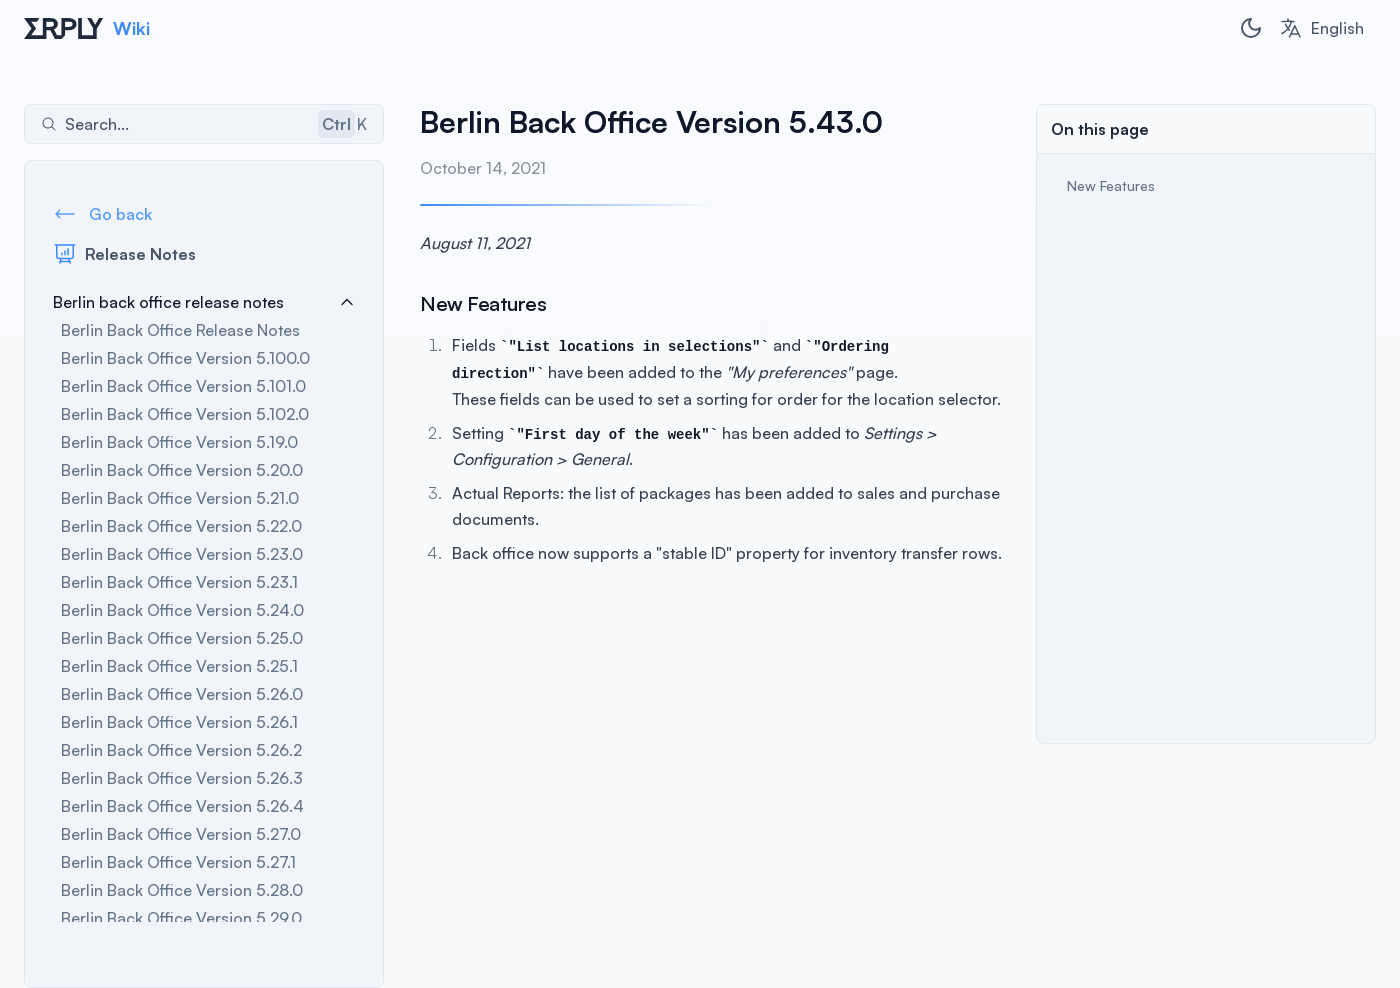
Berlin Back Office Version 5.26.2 (181, 750)
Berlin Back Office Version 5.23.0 (182, 554)
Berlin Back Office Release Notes (180, 330)
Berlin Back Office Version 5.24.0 (182, 610)
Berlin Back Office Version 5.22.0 (181, 526)
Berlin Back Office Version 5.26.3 (182, 778)
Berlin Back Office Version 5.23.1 (179, 582)
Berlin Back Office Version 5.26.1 (179, 722)
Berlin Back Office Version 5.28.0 (182, 890)
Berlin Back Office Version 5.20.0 (182, 470)
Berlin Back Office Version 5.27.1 (178, 862)
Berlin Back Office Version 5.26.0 (182, 694)
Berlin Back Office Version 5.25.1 (179, 666)
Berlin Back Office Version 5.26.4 (182, 806)
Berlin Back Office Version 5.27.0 (181, 834)
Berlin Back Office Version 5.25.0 (182, 638)
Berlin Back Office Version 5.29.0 (181, 918)
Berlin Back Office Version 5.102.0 (185, 414)
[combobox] (1321, 28)
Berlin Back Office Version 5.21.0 (180, 498)
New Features (1111, 185)
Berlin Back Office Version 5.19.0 (179, 442)
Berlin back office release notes (204, 302)
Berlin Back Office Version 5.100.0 (185, 358)
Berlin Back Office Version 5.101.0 (183, 386)
